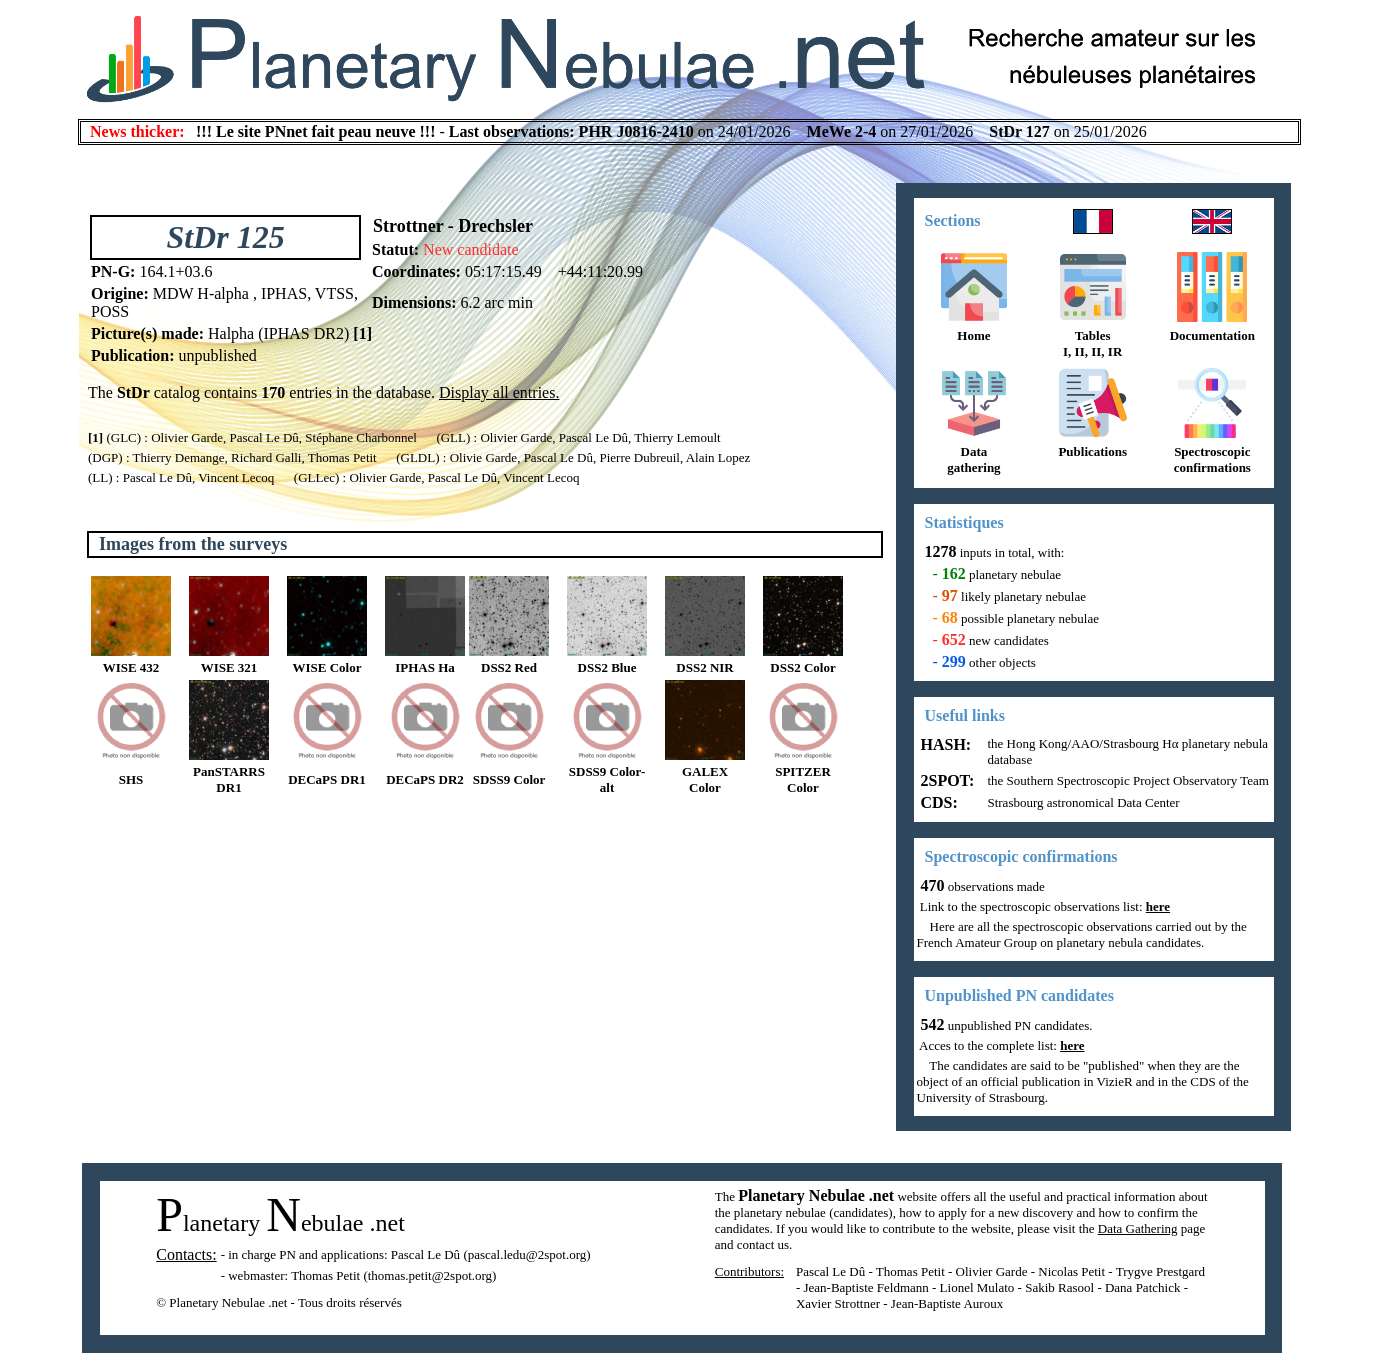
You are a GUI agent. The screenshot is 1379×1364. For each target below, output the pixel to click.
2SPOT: (946, 780)
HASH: (944, 744)
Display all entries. (499, 392)
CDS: (937, 802)
